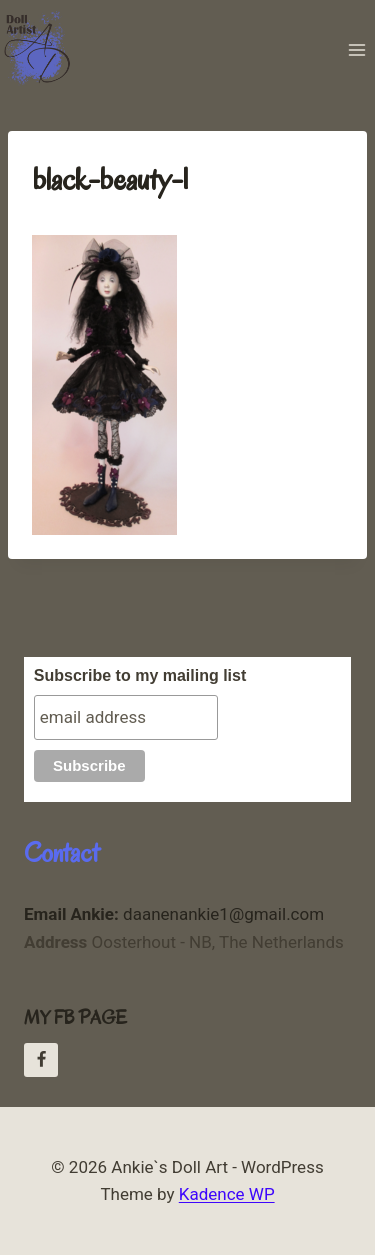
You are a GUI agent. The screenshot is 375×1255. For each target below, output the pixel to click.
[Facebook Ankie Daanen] (41, 1060)
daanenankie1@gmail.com (174, 914)
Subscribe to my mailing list (140, 675)
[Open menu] (356, 49)
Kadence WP (227, 1194)
